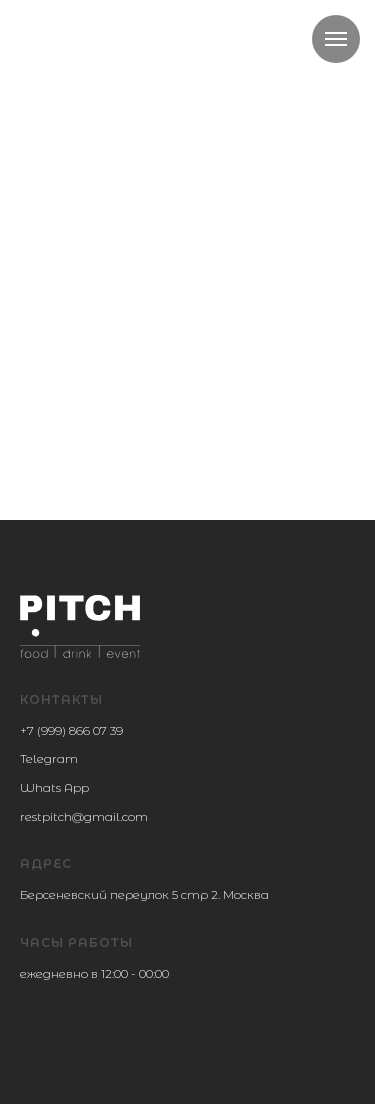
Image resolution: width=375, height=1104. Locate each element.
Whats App (54, 787)
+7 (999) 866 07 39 (71, 730)
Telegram (49, 758)
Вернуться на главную (188, 334)
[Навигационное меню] (336, 39)
